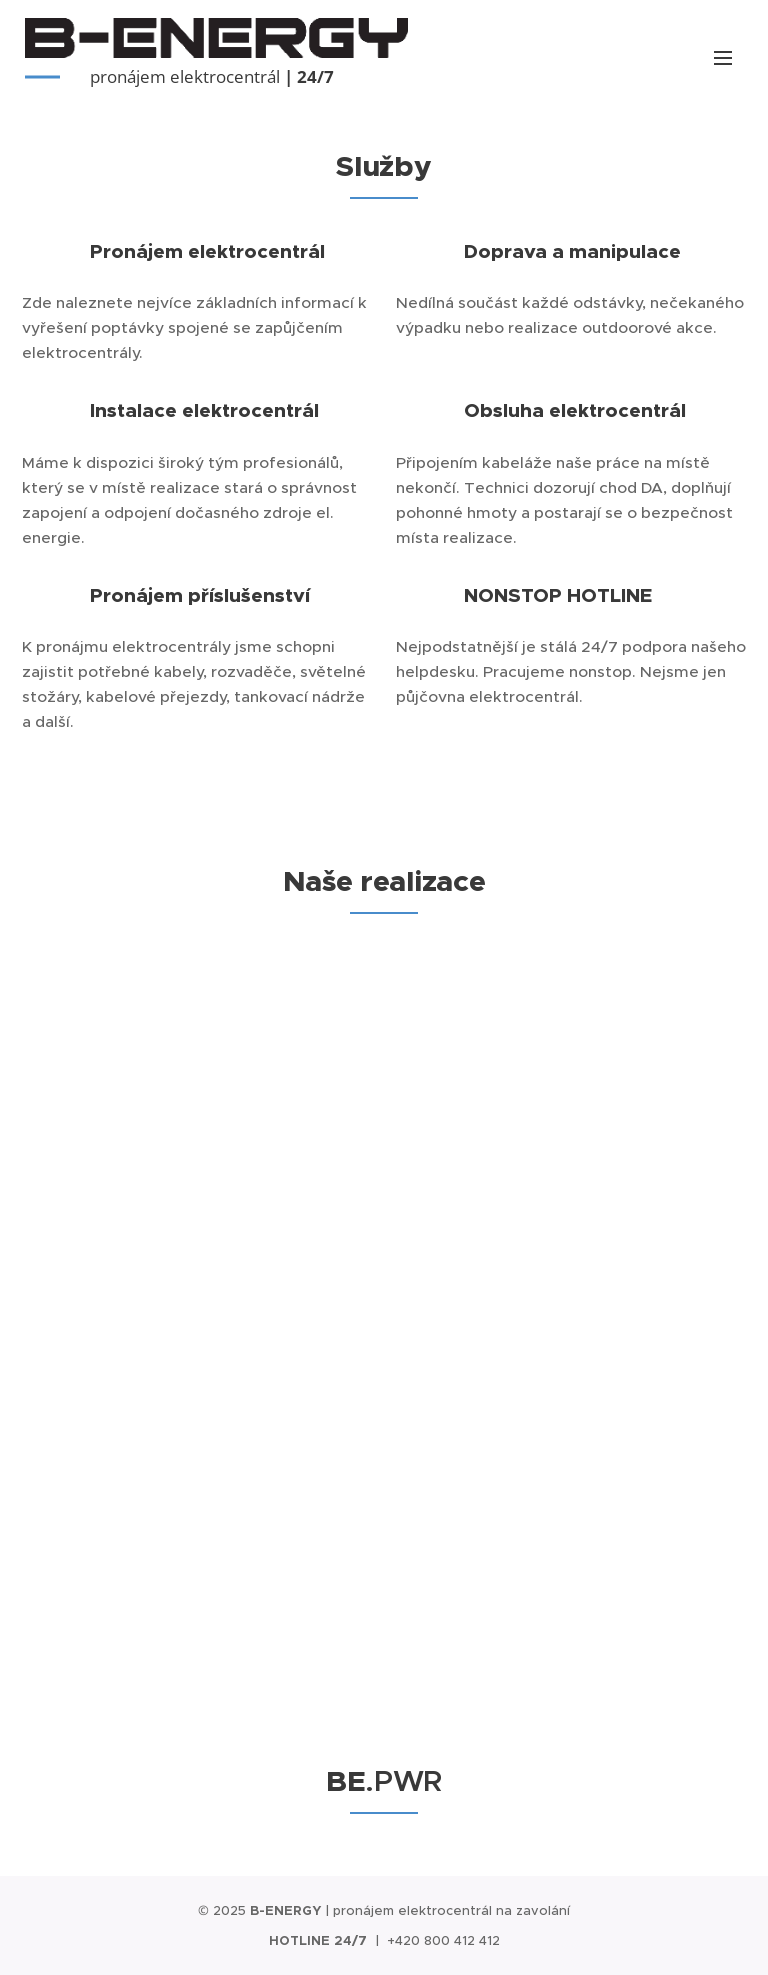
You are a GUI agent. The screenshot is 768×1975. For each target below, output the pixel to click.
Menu (723, 58)
